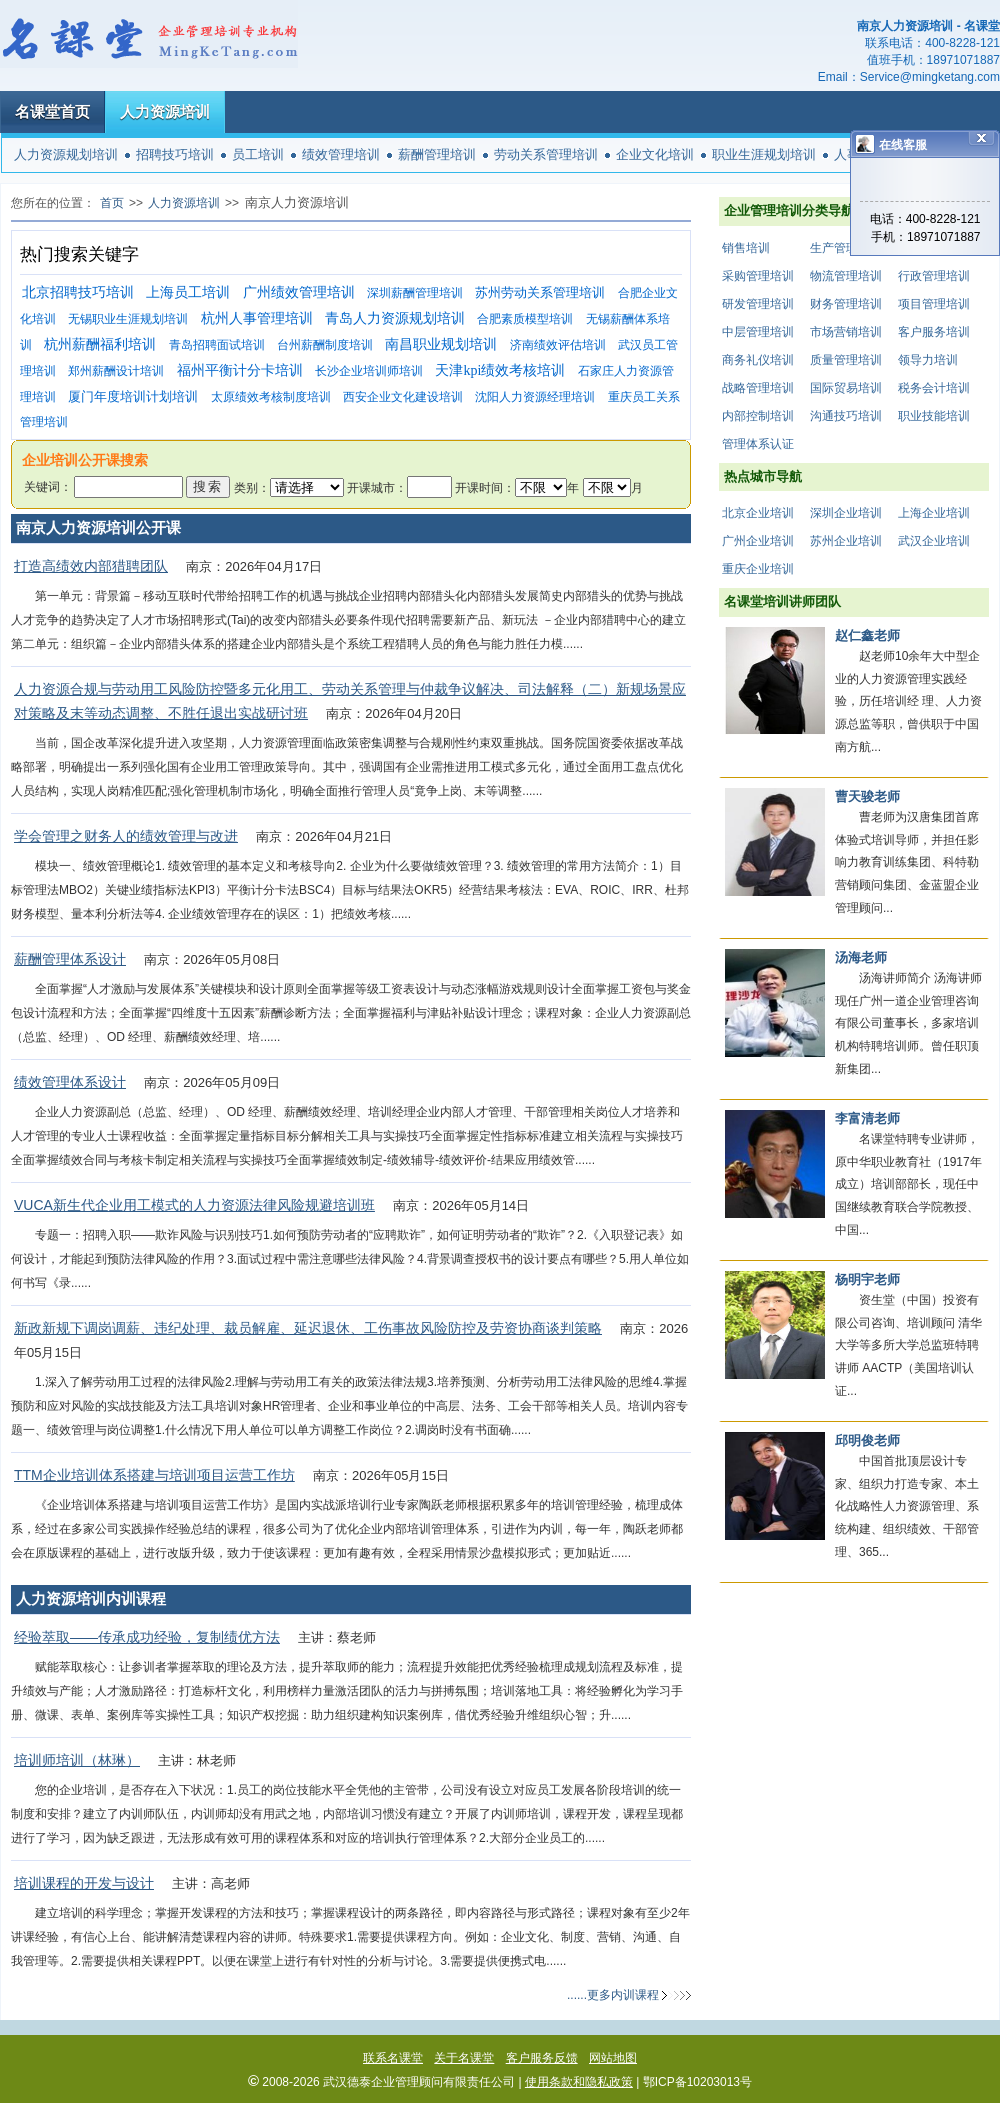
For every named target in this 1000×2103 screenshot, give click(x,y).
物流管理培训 (846, 276)
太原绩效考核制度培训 (271, 397)
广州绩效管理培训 (299, 292)
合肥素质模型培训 (525, 319)
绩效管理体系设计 (70, 1082)
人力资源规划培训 (66, 154)
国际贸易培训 (846, 388)
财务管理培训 (846, 304)
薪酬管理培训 (437, 154)
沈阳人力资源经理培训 (535, 397)
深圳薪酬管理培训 (415, 293)
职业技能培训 (934, 416)
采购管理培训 (758, 276)
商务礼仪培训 (758, 360)
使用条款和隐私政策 (579, 2082)
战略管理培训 (758, 388)
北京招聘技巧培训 (78, 292)
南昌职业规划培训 (441, 344)
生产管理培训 (846, 248)
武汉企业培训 (934, 541)
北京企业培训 (758, 513)
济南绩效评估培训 (558, 345)
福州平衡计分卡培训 (240, 370)
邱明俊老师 (867, 1440)
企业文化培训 (655, 154)
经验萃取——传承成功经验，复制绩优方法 (147, 1637)
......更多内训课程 (613, 1995)
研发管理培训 (758, 304)
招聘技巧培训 (175, 154)
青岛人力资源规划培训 (395, 318)
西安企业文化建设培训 (403, 397)
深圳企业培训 (846, 513)
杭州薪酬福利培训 (100, 344)
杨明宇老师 (867, 1279)
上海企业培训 (934, 513)
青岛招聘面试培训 (217, 345)
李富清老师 (867, 1118)
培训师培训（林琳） (77, 1760)
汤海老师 (861, 957)
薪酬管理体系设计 (70, 959)
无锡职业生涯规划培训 (128, 319)
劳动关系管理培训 (546, 154)
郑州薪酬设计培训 (116, 371)
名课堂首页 (52, 111)
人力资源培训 (165, 111)
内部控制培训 (758, 416)
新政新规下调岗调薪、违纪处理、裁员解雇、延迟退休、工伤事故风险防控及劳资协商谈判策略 (308, 1328)
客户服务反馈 (542, 2058)
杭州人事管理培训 (257, 318)
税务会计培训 (934, 388)
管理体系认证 (758, 444)
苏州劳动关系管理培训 (540, 292)
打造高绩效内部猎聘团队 (91, 566)
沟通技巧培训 (846, 416)
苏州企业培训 (846, 541)
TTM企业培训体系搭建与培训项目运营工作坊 (154, 1475)
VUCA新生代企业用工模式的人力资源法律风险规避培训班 (194, 1205)
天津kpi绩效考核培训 (500, 370)
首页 (112, 203)
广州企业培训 (758, 541)
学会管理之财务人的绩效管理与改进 (126, 836)
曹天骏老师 (867, 796)
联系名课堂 (393, 2058)
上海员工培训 (188, 292)
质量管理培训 (846, 360)
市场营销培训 (846, 332)
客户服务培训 (934, 332)
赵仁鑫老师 (867, 635)
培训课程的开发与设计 (84, 1883)
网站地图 (613, 2058)
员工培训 (258, 154)
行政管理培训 (934, 276)
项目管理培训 (934, 304)
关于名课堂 (464, 2058)
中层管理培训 (758, 332)
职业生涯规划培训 (764, 154)
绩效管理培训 (341, 154)
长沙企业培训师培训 (369, 371)
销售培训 (746, 248)
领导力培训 (928, 360)
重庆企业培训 (758, 569)
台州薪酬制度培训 (325, 345)
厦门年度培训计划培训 (133, 396)
